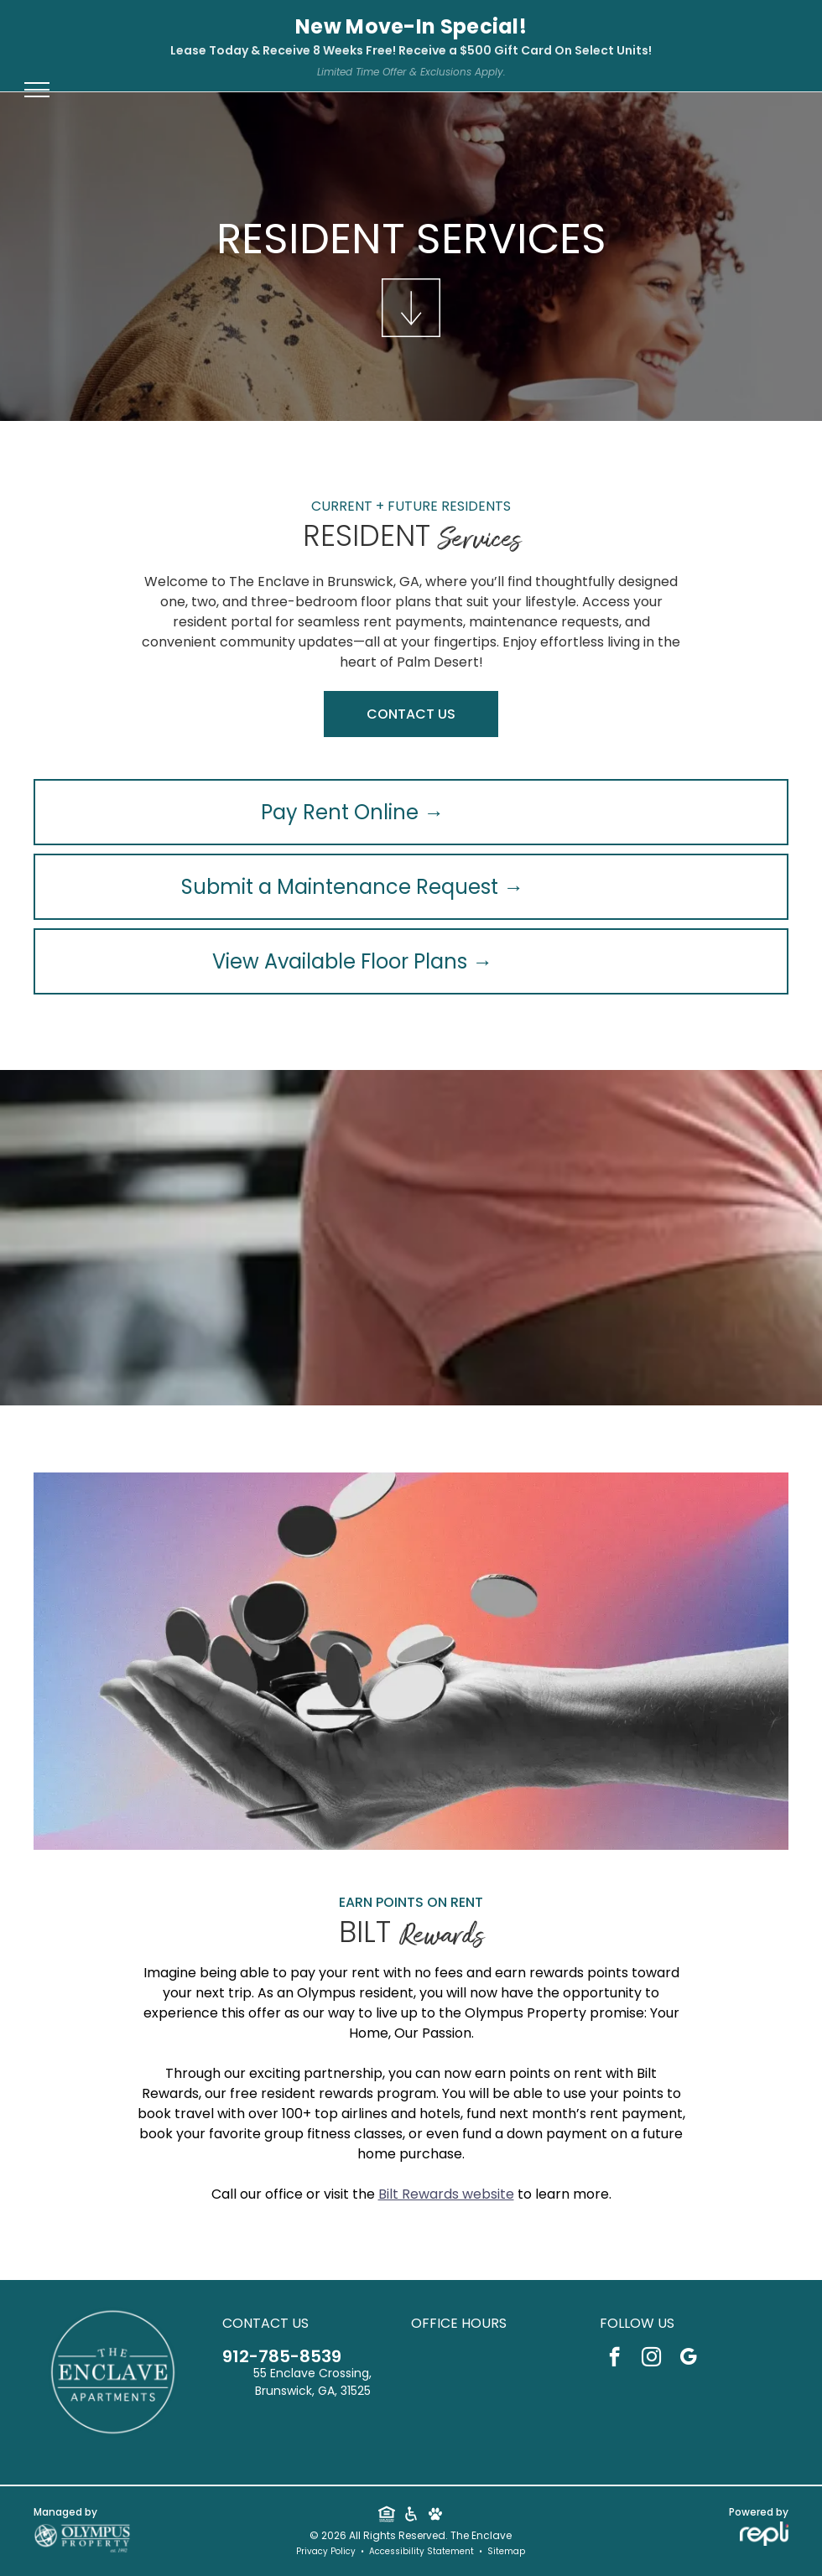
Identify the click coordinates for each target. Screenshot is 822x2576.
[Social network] (386, 2515)
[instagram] (651, 2359)
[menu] (37, 90)
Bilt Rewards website (446, 2194)
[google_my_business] (688, 2359)
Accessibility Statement (421, 2551)
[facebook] (614, 2359)
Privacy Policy (326, 2551)
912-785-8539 (281, 2356)
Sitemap (506, 2551)
